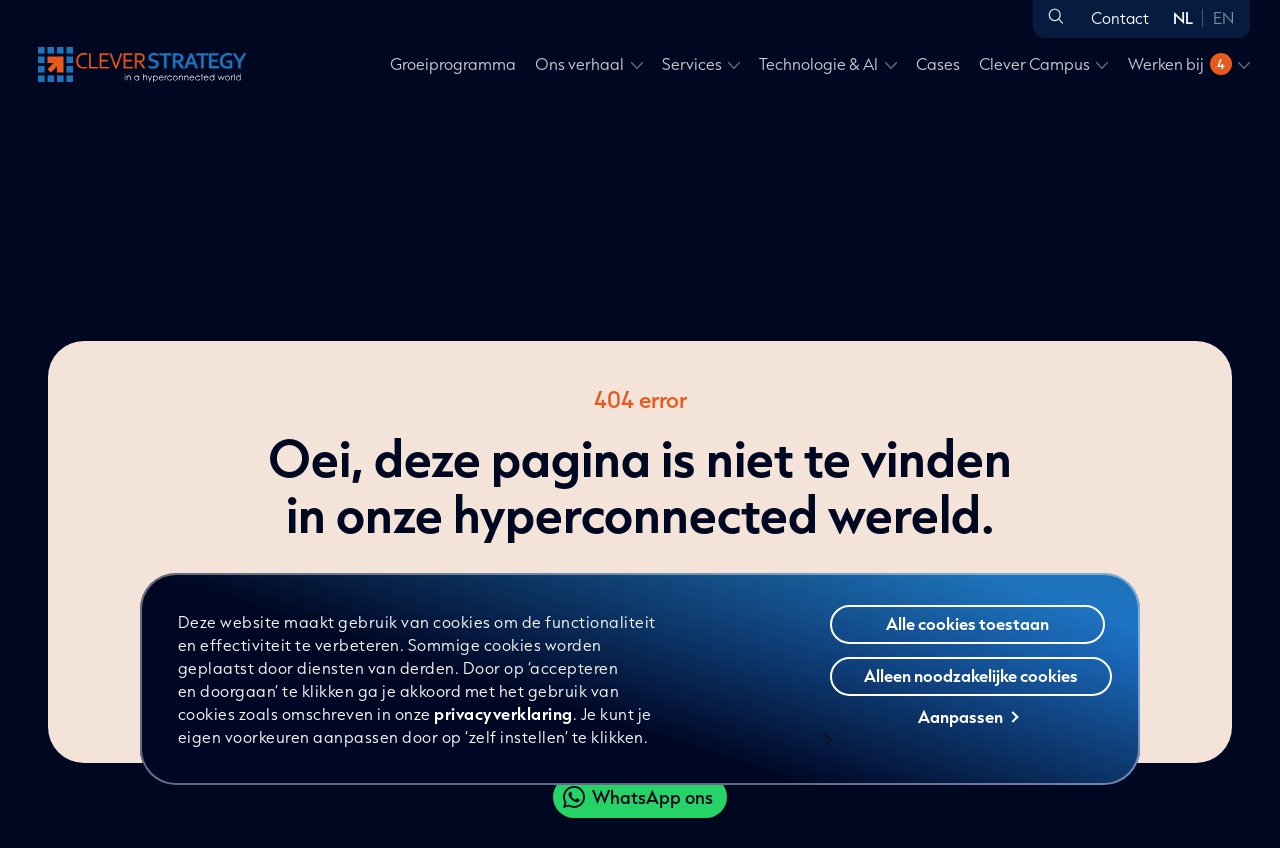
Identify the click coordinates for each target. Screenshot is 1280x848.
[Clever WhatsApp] (639, 797)
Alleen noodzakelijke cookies (971, 676)
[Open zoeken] (1056, 17)
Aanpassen (968, 717)
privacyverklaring (504, 713)
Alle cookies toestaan (967, 624)
